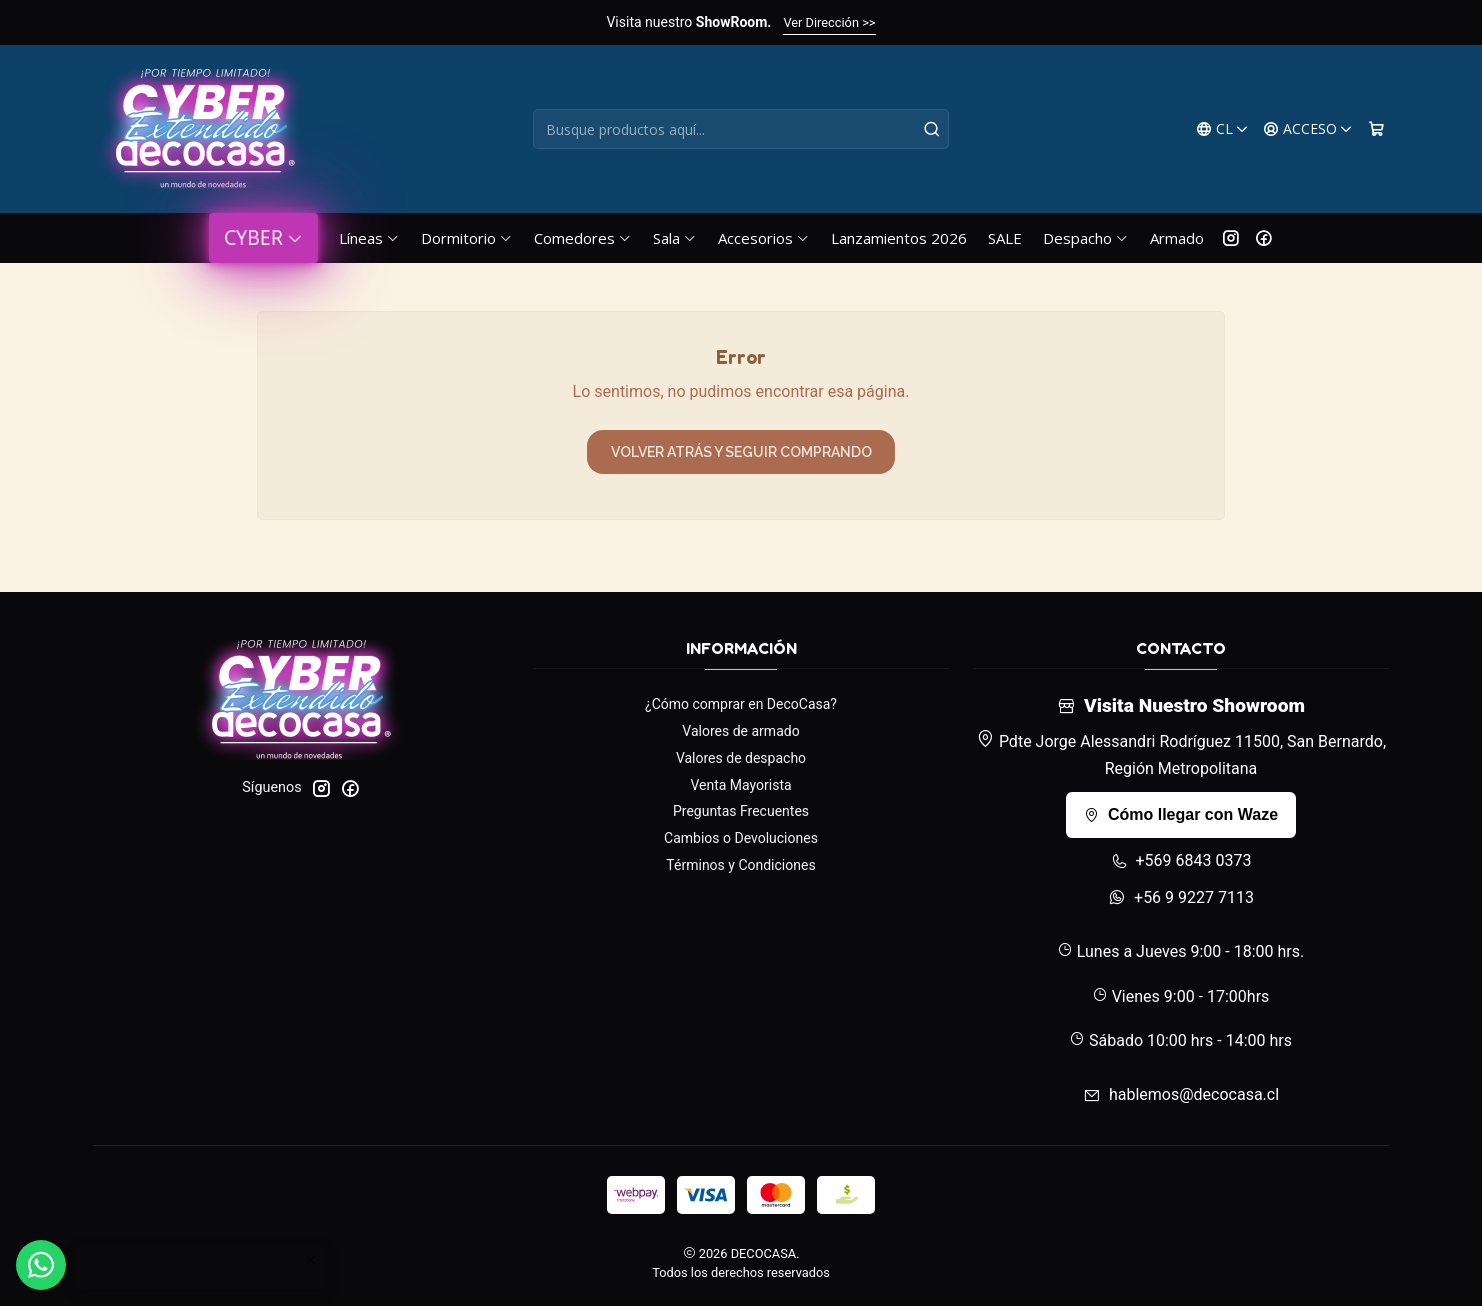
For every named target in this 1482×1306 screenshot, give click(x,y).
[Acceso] (1308, 129)
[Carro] (1376, 129)
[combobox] (741, 129)
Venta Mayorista (740, 785)
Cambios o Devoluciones (741, 838)
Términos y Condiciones (740, 865)
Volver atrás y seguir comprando (741, 452)
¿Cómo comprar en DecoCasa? (741, 704)
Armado (1177, 238)
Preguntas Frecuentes (741, 811)
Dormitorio (467, 238)
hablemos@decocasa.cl (1181, 1094)
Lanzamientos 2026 (899, 238)
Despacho (1086, 238)
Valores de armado (740, 731)
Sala (675, 238)
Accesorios (764, 238)
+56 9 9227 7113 (1181, 897)
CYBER (263, 237)
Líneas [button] (369, 238)
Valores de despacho (741, 758)
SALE (1005, 238)
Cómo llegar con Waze (1181, 814)
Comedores (583, 238)
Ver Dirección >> (829, 22)
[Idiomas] (1222, 129)
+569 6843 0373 (1181, 860)
